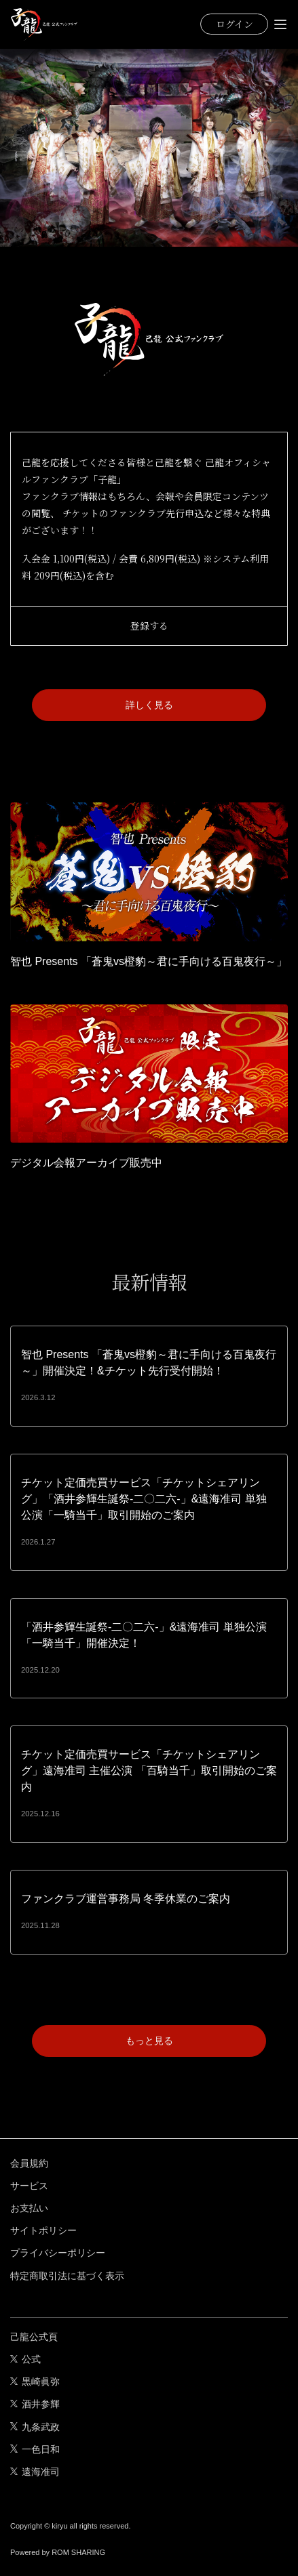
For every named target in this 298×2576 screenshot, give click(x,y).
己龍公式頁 (34, 2336)
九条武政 (35, 2426)
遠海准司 (35, 2471)
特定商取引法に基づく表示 (67, 2275)
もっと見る (149, 2040)
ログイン (234, 23)
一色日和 (35, 2449)
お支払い (29, 2208)
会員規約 (29, 2163)
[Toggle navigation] (280, 24)
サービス (29, 2185)
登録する (149, 625)
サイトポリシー (43, 2230)
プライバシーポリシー (57, 2252)
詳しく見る (149, 704)
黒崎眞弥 (35, 2381)
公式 (25, 2359)
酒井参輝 (35, 2403)
